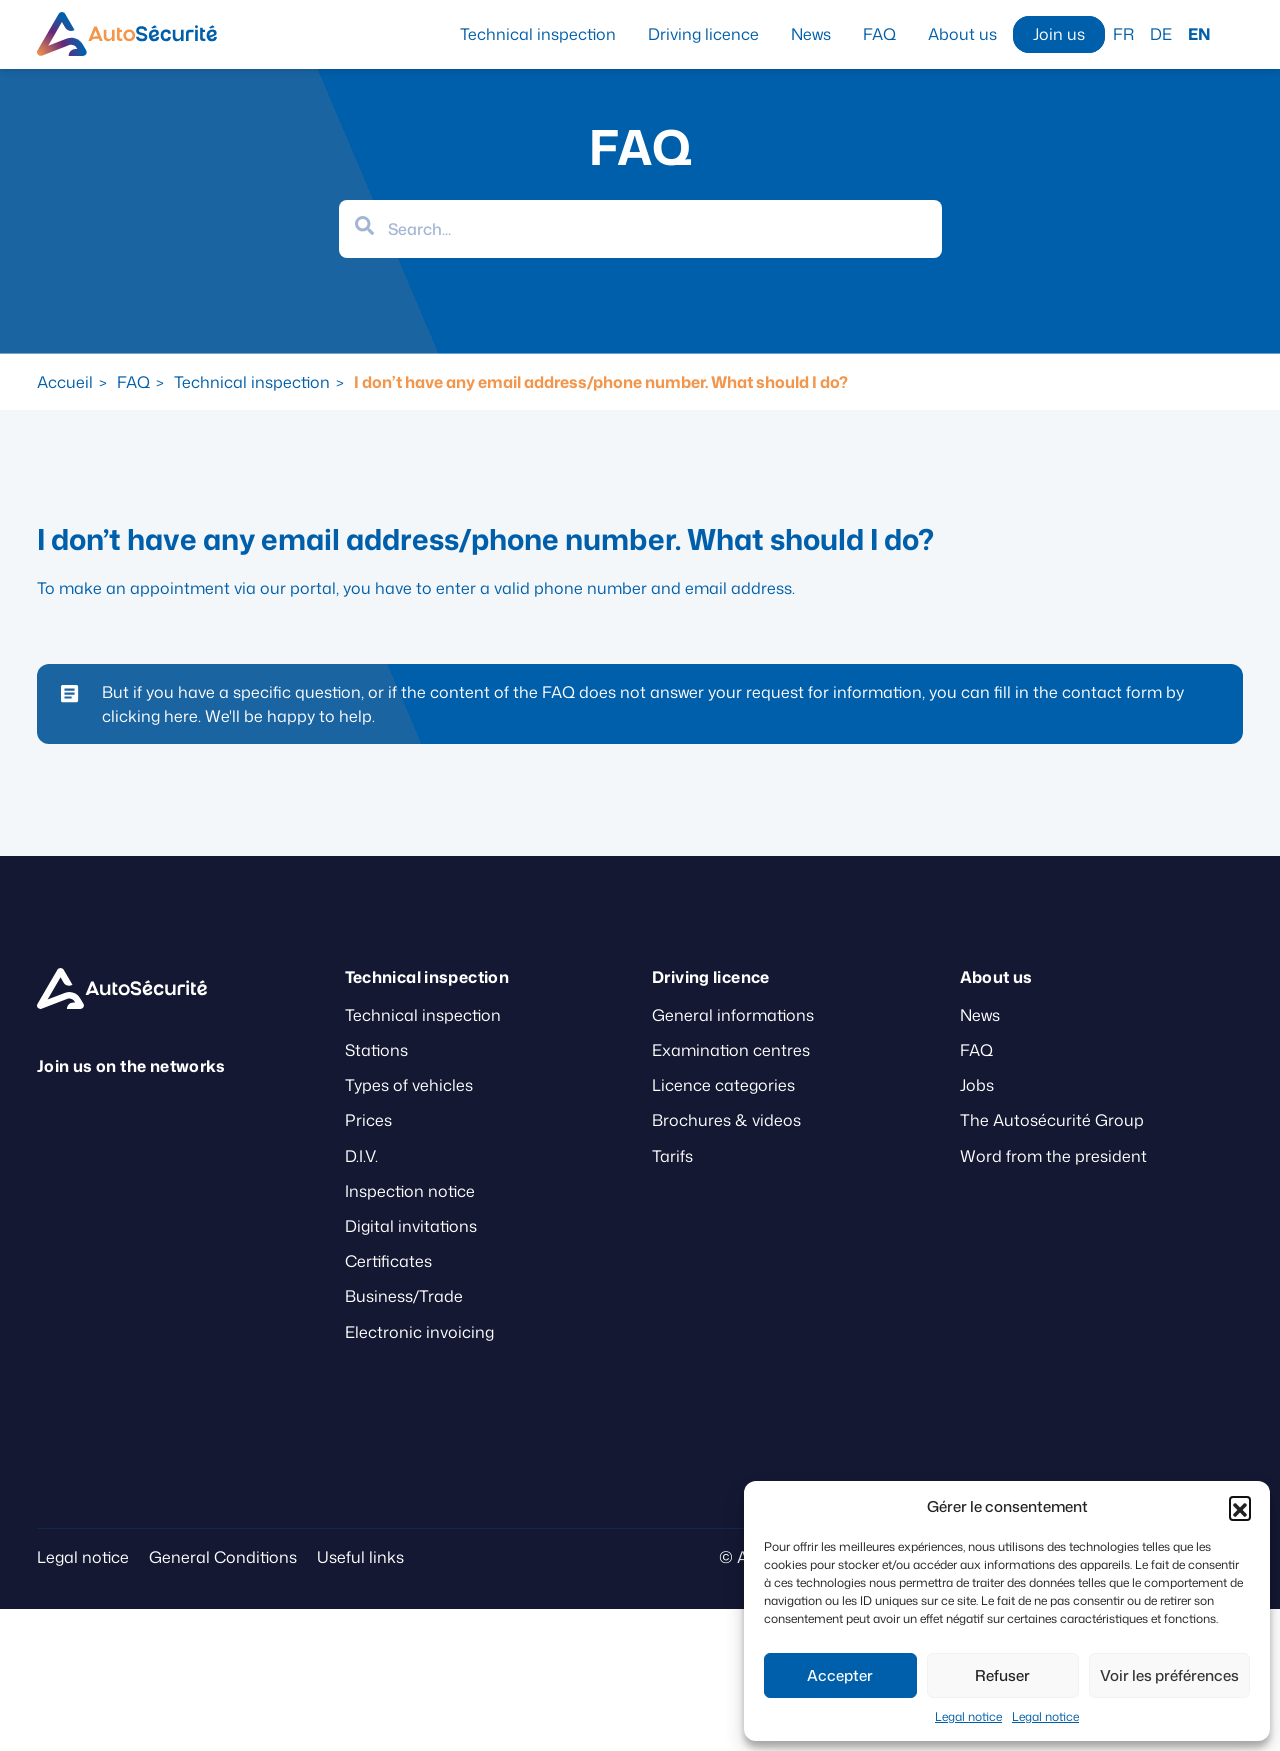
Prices (368, 1120)
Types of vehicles (409, 1085)
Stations (376, 1050)
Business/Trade (404, 1296)
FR (1123, 34)
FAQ (879, 34)
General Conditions (223, 1557)
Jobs (977, 1085)
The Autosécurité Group (1052, 1120)
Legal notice (968, 1716)
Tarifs (672, 1156)
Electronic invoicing (419, 1332)
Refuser (1002, 1675)
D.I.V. (361, 1156)
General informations (733, 1015)
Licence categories (723, 1085)
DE (1161, 34)
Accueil (65, 382)
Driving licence (703, 34)
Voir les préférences (1169, 1675)
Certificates (388, 1261)
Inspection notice (410, 1191)
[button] (1240, 1507)
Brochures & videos (726, 1120)
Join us (1059, 34)
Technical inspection (538, 34)
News (811, 34)
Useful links (360, 1557)
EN (1199, 34)
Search (1235, 33)
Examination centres (731, 1050)
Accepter (840, 1675)
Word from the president (1053, 1156)
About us (962, 34)
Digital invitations (411, 1226)
